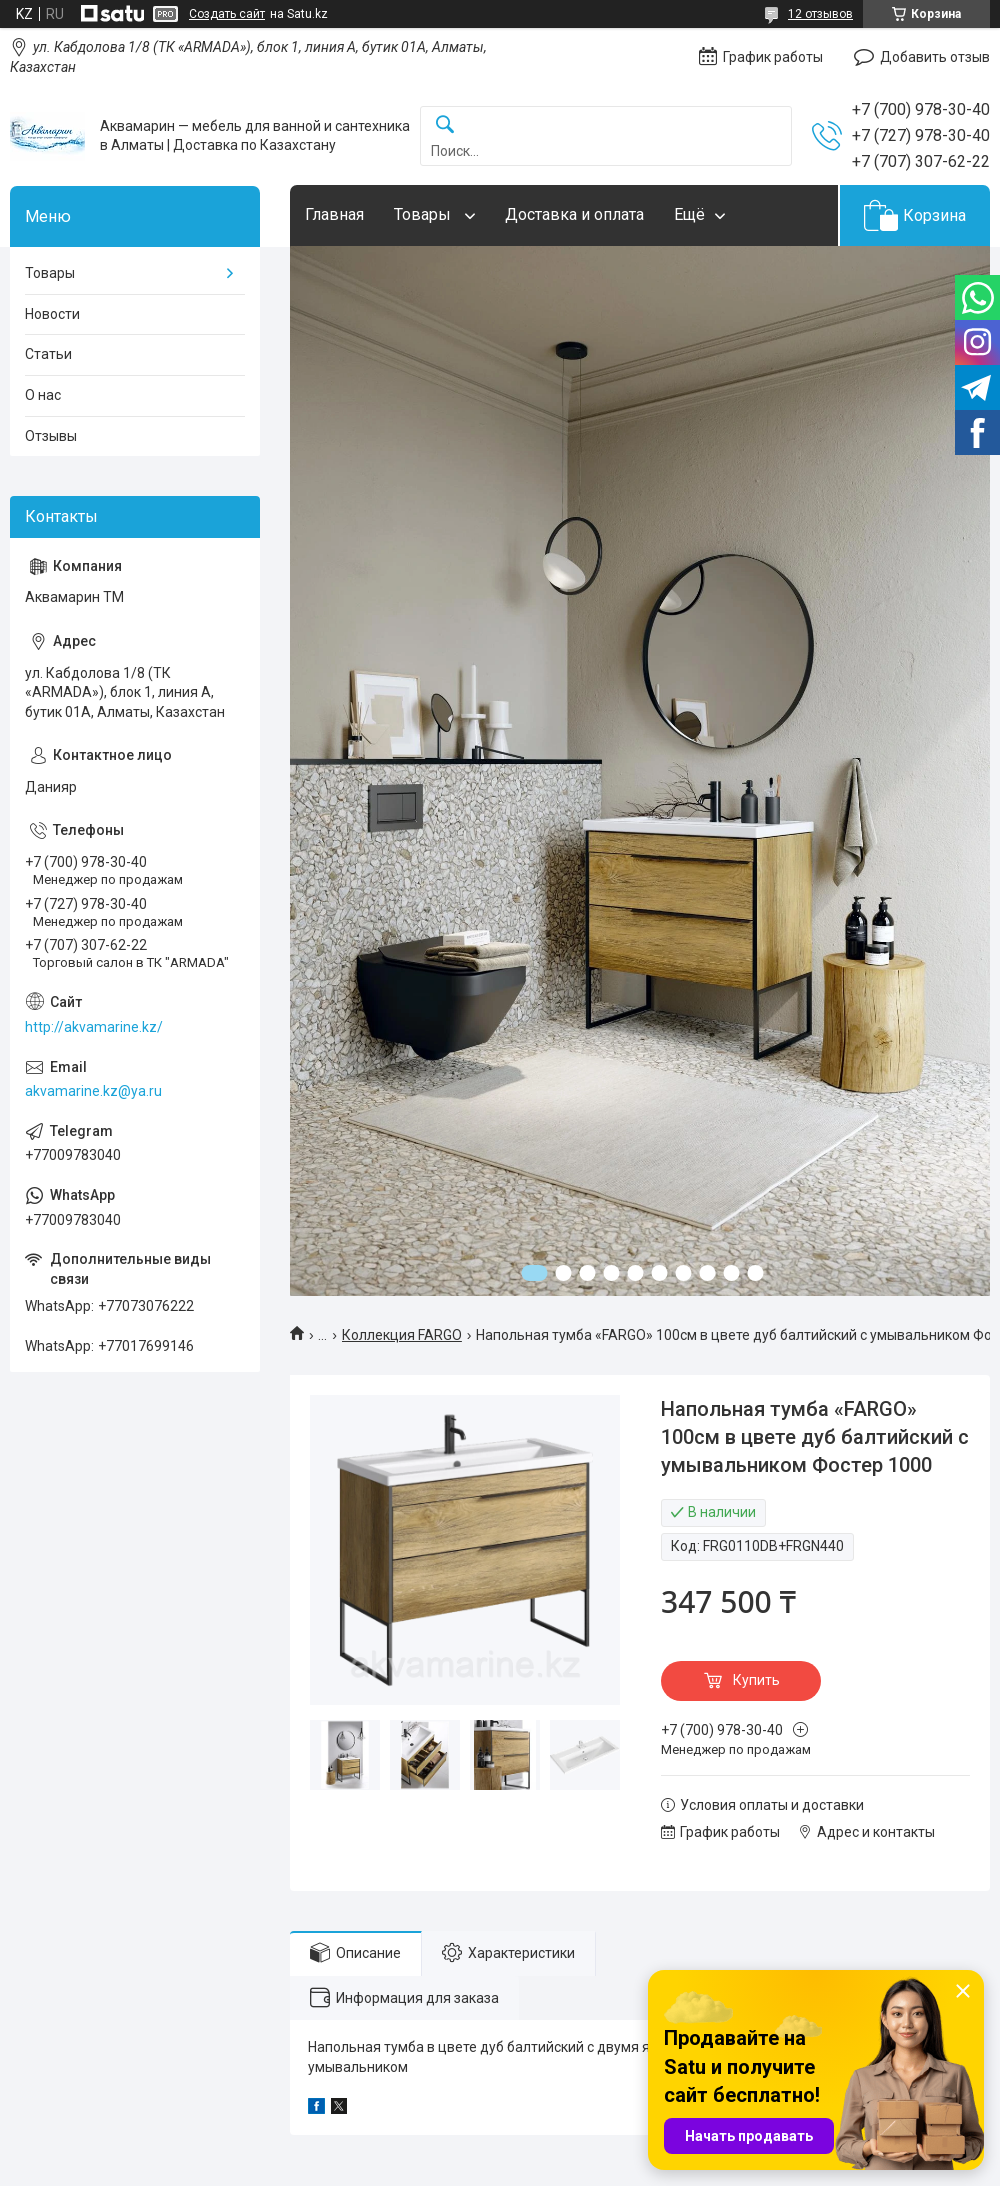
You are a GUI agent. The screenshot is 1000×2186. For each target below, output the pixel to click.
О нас (43, 395)
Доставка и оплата (574, 214)
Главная (334, 214)
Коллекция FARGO (402, 1335)
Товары (424, 214)
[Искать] (445, 125)
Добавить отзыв (935, 57)
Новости (52, 314)
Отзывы (51, 436)
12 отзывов (820, 14)
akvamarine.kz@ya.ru (93, 1091)
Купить (756, 1680)
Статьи (48, 354)
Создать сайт (227, 14)
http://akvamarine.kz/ (94, 1027)
